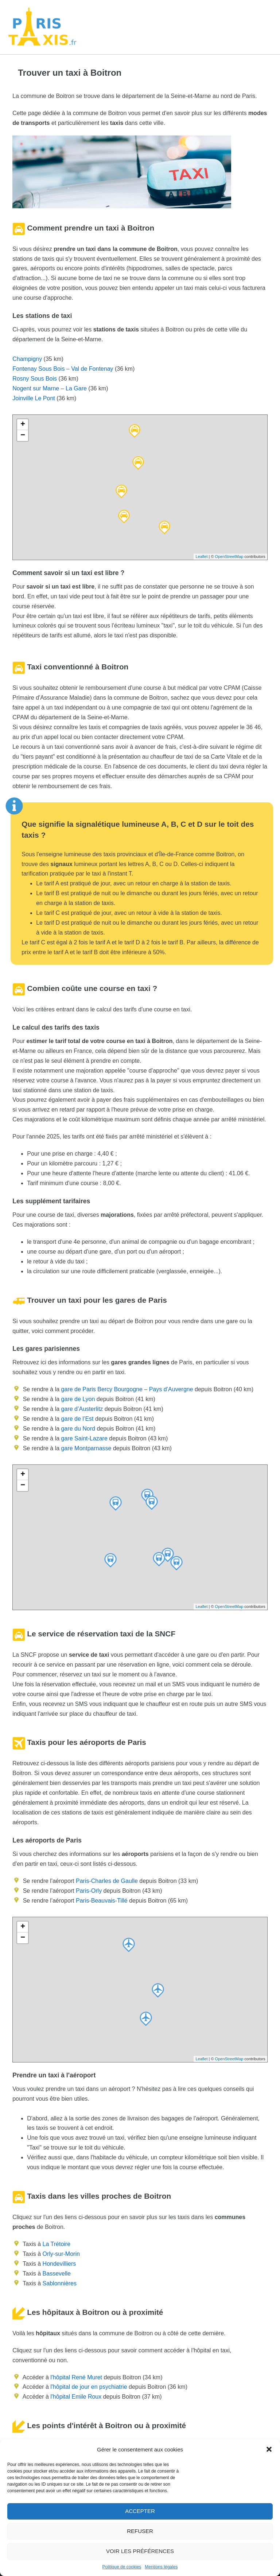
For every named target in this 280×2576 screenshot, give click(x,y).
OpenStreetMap (229, 556)
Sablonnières (60, 2283)
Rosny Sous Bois (34, 378)
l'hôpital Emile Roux (75, 2397)
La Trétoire (56, 2244)
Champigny (27, 359)
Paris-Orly (89, 1891)
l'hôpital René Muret (76, 2377)
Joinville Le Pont (33, 398)
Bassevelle (57, 2273)
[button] (269, 2449)
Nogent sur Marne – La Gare (49, 388)
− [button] (22, 435)
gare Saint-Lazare (83, 1438)
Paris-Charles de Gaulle (107, 1881)
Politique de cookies (121, 2566)
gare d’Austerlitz (81, 1409)
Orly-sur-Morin (61, 2254)
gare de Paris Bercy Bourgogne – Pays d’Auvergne (126, 1389)
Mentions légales (161, 2566)
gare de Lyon (77, 1399)
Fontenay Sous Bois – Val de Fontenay (62, 369)
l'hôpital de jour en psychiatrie (88, 2387)
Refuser (140, 2531)
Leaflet (201, 556)
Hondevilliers (59, 2264)
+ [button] (22, 424)
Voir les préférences (140, 2551)
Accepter (140, 2511)
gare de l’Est (76, 1419)
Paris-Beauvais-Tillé (102, 1900)
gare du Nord (77, 1428)
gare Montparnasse (85, 1448)
